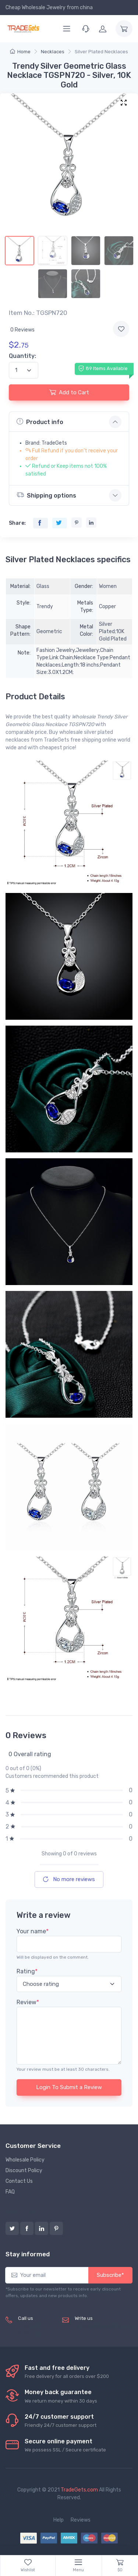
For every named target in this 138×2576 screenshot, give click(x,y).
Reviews (81, 2520)
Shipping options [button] (46, 495)
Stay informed (28, 2254)
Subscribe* (110, 2275)
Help (58, 2520)
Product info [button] (40, 421)
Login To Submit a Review (69, 2087)
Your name (33, 1931)
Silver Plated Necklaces (101, 51)
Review (28, 2002)
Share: (17, 523)
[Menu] (66, 28)
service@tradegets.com (103, 2326)
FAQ (10, 2192)
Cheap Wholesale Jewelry (36, 7)
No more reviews (69, 1879)
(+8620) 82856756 (31, 2330)
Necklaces (52, 51)
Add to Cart (69, 392)
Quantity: (22, 355)
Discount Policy (24, 2170)
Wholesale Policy (25, 2160)
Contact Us (19, 2181)
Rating (27, 1971)
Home (20, 51)
